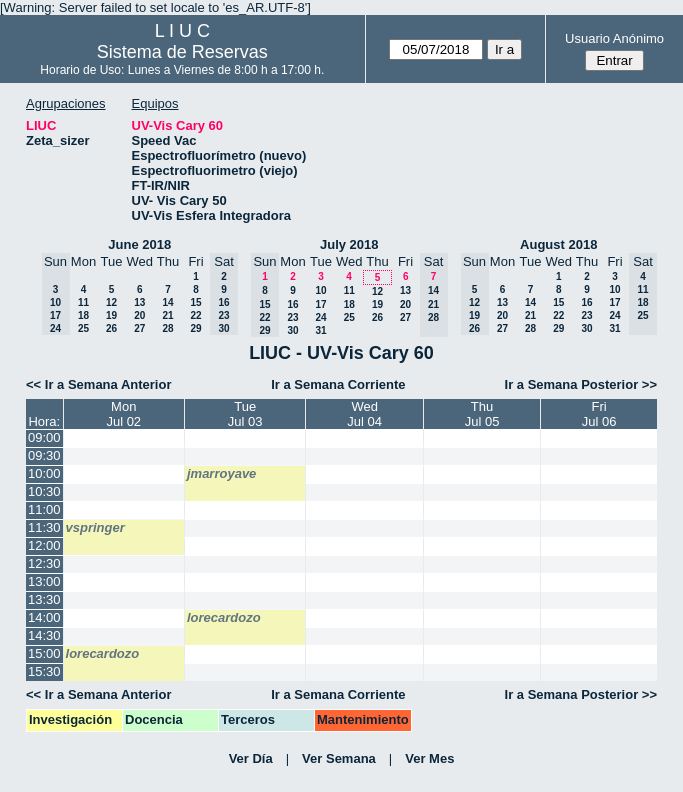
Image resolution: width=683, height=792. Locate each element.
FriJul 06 (599, 414)
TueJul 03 (245, 414)
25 (83, 328)
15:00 (44, 653)
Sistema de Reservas (182, 52)
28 (167, 328)
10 (320, 290)
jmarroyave (221, 473)
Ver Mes (429, 758)
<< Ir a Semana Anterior (98, 384)
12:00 (44, 545)
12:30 (44, 563)
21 (167, 315)
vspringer (95, 527)
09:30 (44, 455)
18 (83, 315)
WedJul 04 (364, 414)
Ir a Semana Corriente (338, 384)
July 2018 (349, 244)
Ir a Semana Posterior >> (581, 384)
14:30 (44, 635)
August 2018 (558, 244)
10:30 (44, 491)
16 (292, 304)
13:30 (44, 599)
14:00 (44, 617)
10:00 (44, 473)
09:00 (44, 437)
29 (195, 328)
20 (139, 315)
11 (83, 302)
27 (139, 328)
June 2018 (139, 244)
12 (111, 302)
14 (167, 302)
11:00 (44, 509)
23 (292, 317)
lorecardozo (224, 617)
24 (320, 317)
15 (195, 302)
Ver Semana (339, 758)
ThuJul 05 (482, 414)
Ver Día (251, 758)
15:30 (44, 671)
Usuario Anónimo (614, 38)
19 (111, 315)
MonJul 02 (123, 414)
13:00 (44, 581)
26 (111, 328)
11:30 (44, 527)
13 (139, 302)
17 (320, 304)
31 (320, 330)
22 (195, 315)
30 (292, 330)
